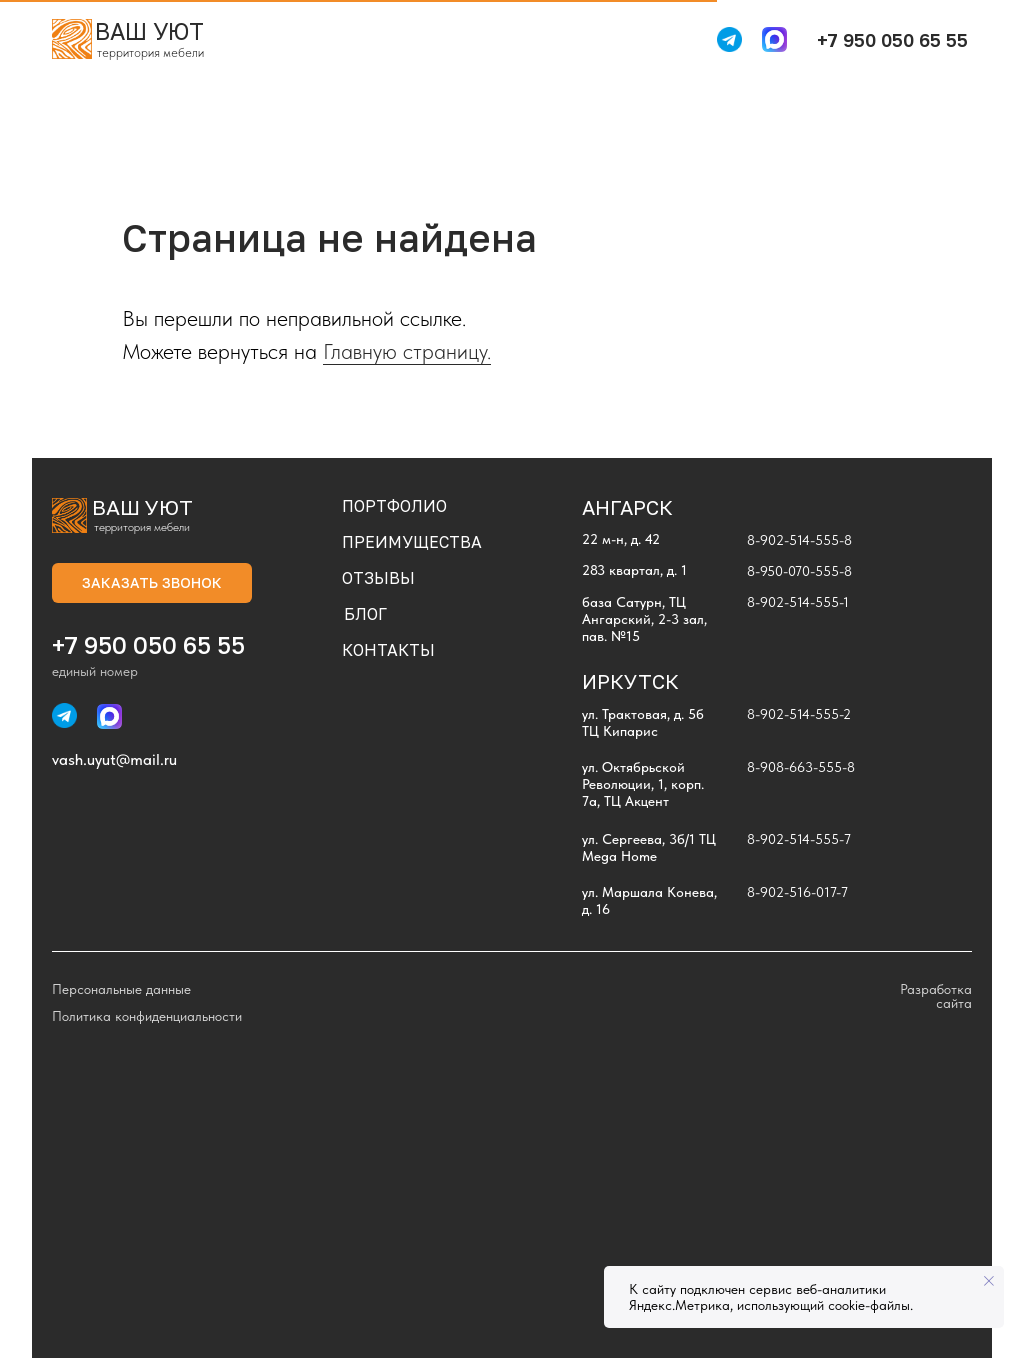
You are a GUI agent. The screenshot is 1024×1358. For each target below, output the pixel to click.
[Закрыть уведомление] (989, 1281)
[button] (152, 583)
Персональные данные (121, 989)
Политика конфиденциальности (147, 1016)
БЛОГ (365, 614)
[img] (72, 39)
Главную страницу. (407, 351)
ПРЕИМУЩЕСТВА (412, 542)
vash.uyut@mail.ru (114, 759)
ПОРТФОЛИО (394, 506)
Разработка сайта (936, 996)
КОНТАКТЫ (388, 650)
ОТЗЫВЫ (378, 578)
